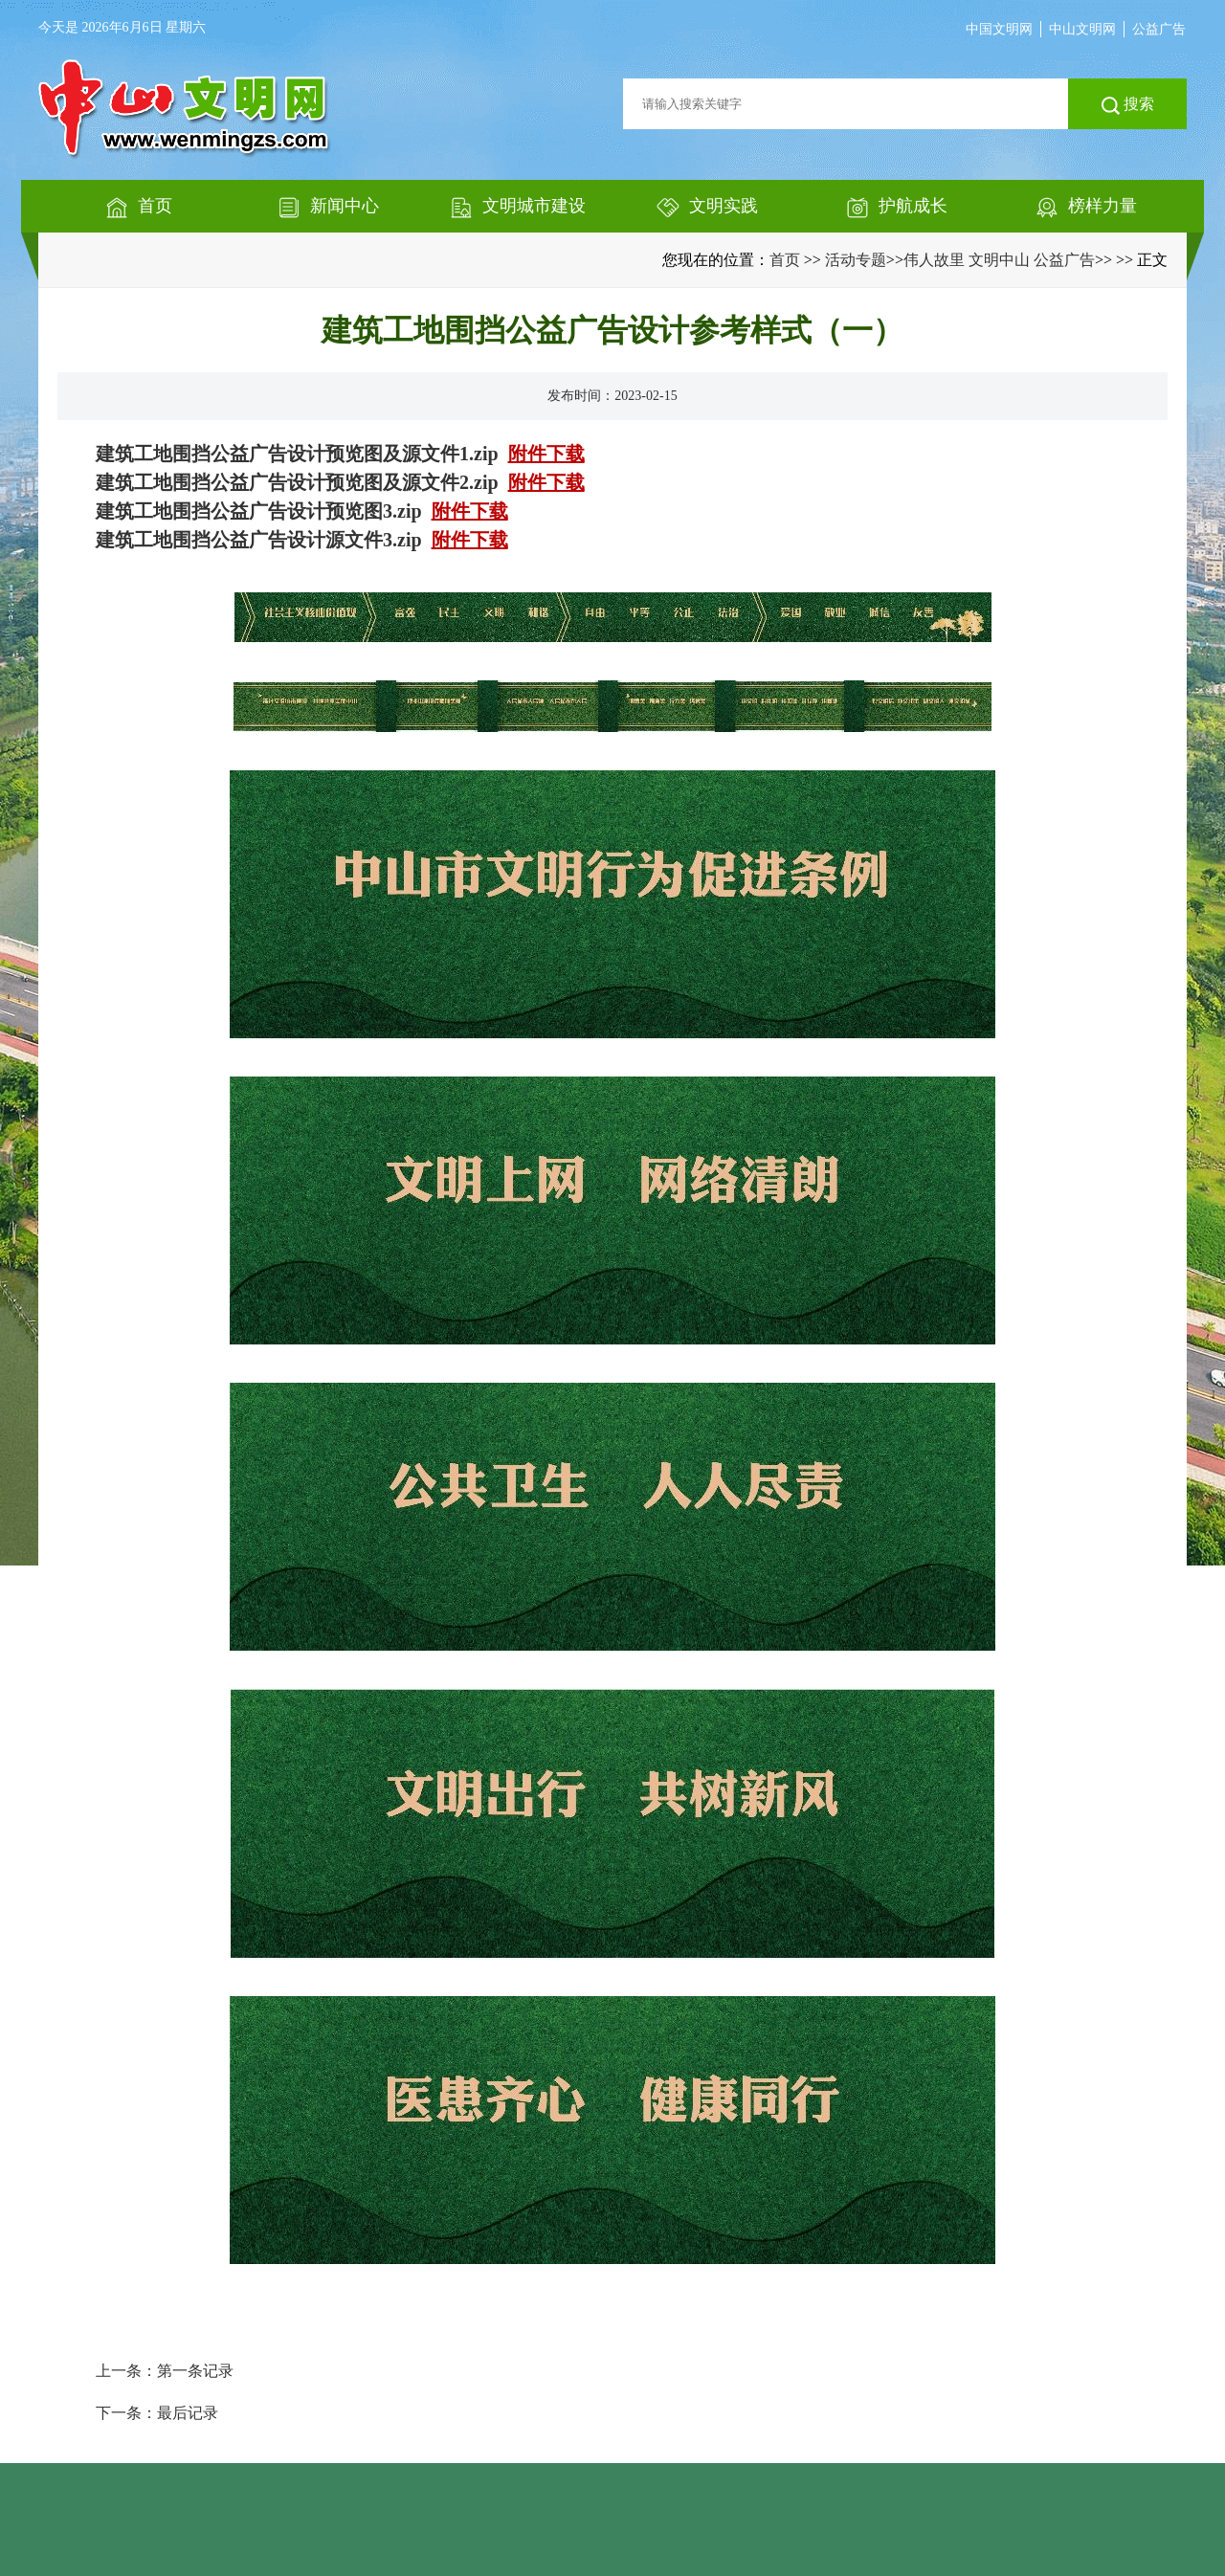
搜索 (1128, 105)
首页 (784, 260)
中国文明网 (999, 29)
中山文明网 (1082, 29)
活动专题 (855, 260)
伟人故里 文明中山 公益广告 (999, 260)
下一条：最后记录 (157, 2413)
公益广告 (1159, 29)
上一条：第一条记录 (165, 2371)
